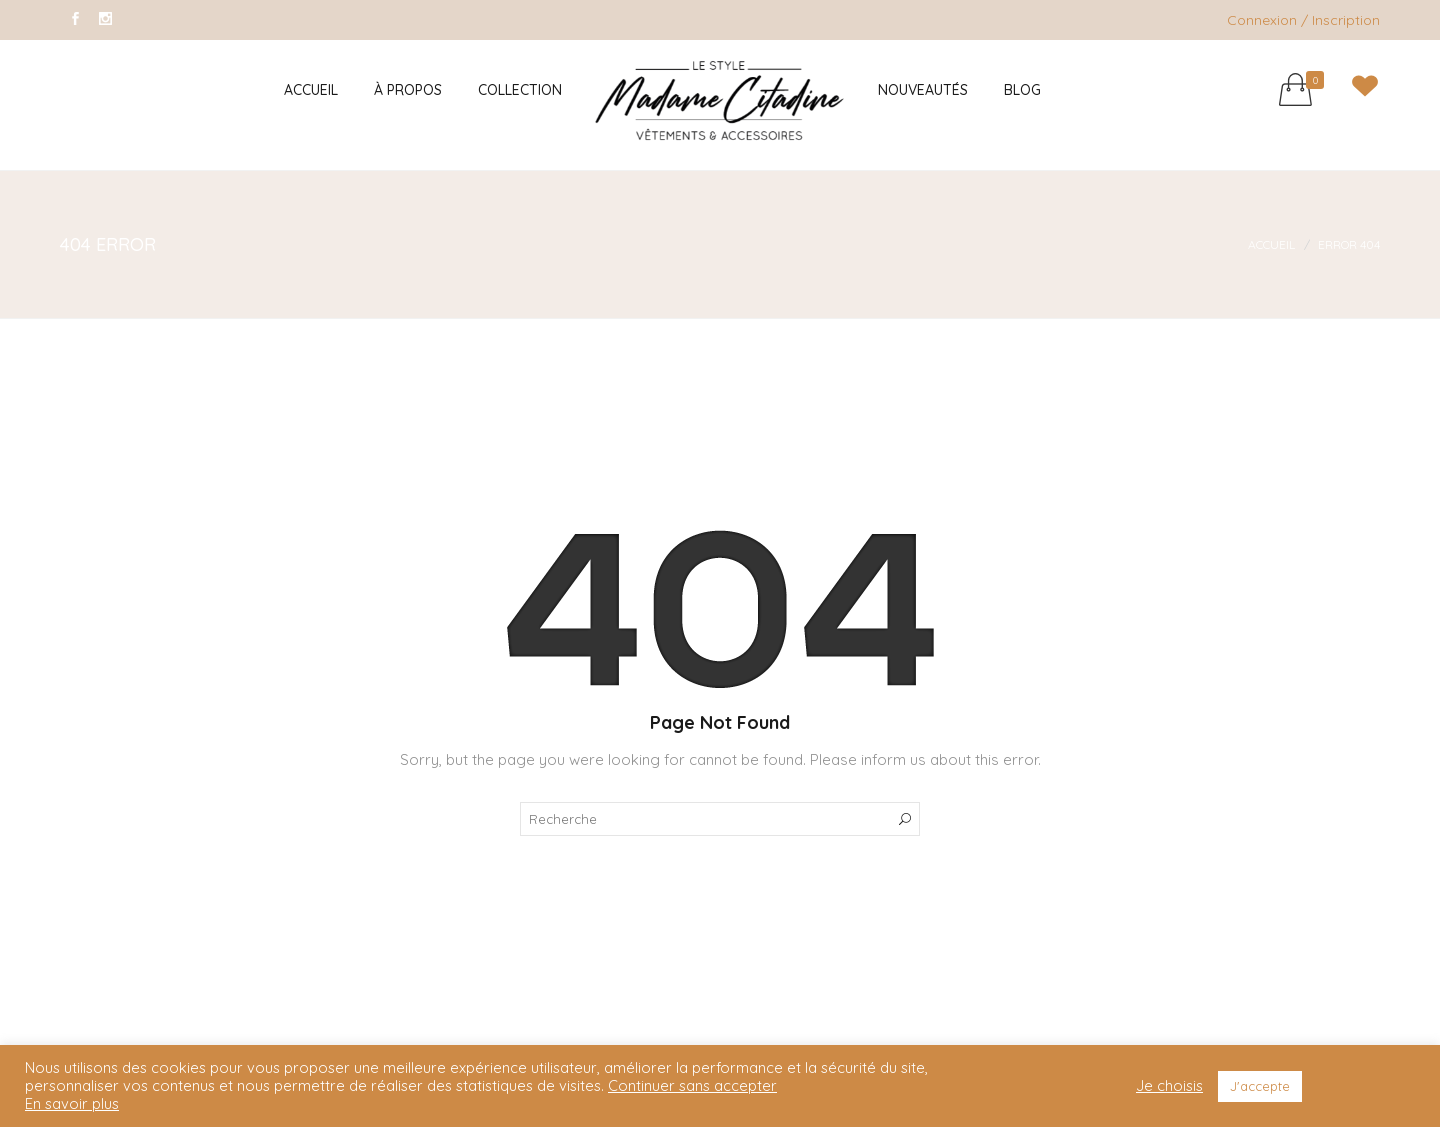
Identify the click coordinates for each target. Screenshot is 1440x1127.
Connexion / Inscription (1303, 20)
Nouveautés (923, 90)
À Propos (408, 90)
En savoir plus (72, 1104)
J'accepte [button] (1260, 1086)
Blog (1022, 90)
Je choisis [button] (1169, 1086)
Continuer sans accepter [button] (692, 1085)
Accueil (311, 90)
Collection (520, 90)
